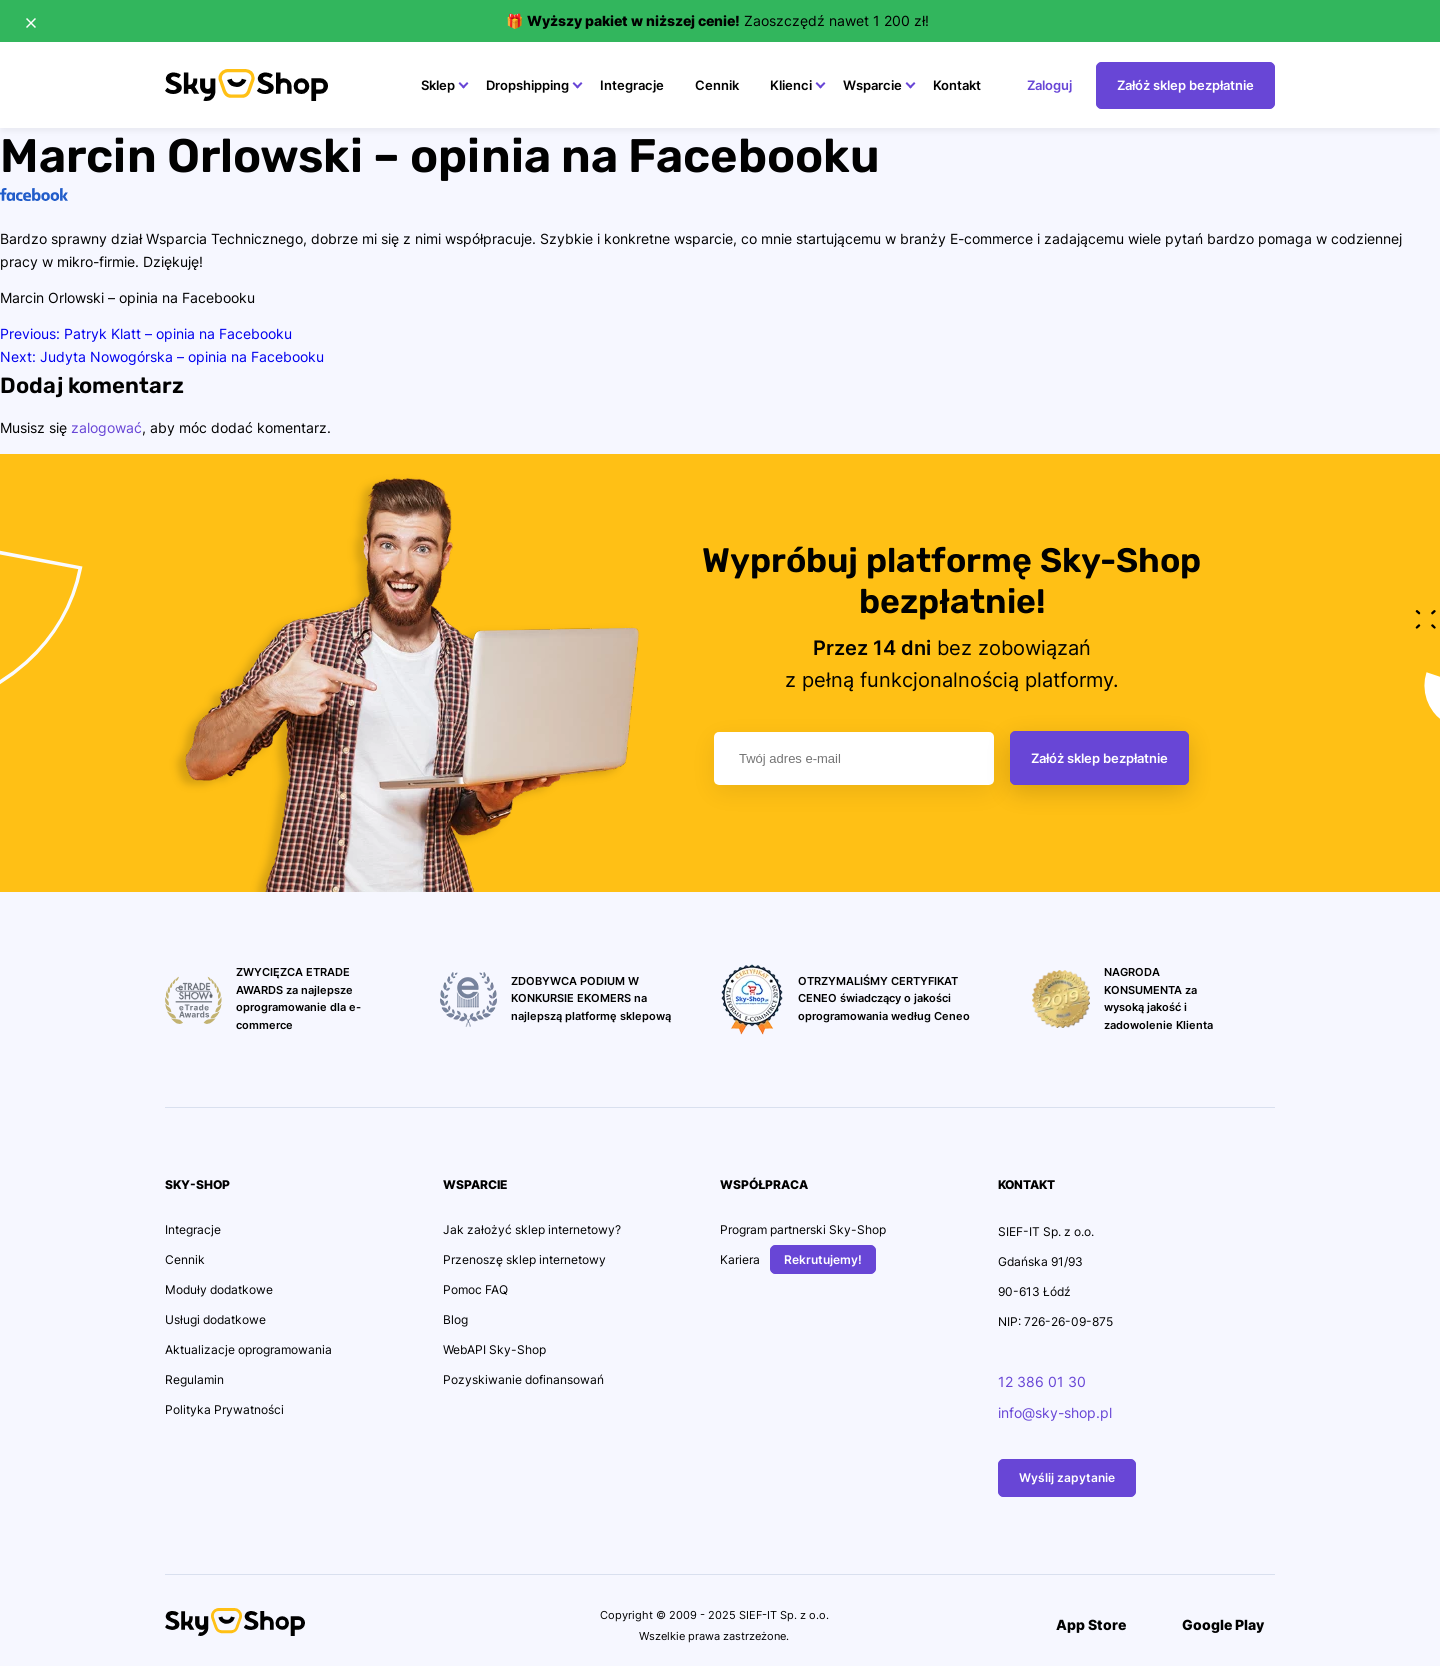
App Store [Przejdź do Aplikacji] (1080, 1624)
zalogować (106, 427)
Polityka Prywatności (224, 1409)
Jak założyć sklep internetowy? (532, 1229)
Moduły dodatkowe (219, 1289)
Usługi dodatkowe (215, 1319)
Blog (455, 1319)
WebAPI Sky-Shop (494, 1349)
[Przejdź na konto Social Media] (340, 1627)
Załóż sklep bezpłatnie (1099, 758)
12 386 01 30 (1042, 1381)
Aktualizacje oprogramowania (248, 1349)
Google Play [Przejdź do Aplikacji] (1212, 1624)
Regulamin (194, 1379)
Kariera (740, 1259)
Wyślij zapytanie (1067, 1477)
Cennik (717, 85)
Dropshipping (527, 85)
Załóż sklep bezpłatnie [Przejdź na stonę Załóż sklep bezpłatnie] (1185, 85)
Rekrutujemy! (823, 1259)
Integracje (632, 85)
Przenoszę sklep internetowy (524, 1259)
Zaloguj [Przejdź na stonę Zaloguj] (1049, 85)
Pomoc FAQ (475, 1289)
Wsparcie (872, 85)
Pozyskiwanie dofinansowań (523, 1379)
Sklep (438, 85)
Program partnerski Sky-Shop (803, 1229)
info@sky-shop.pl (1055, 1412)
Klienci (791, 85)
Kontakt (957, 85)
